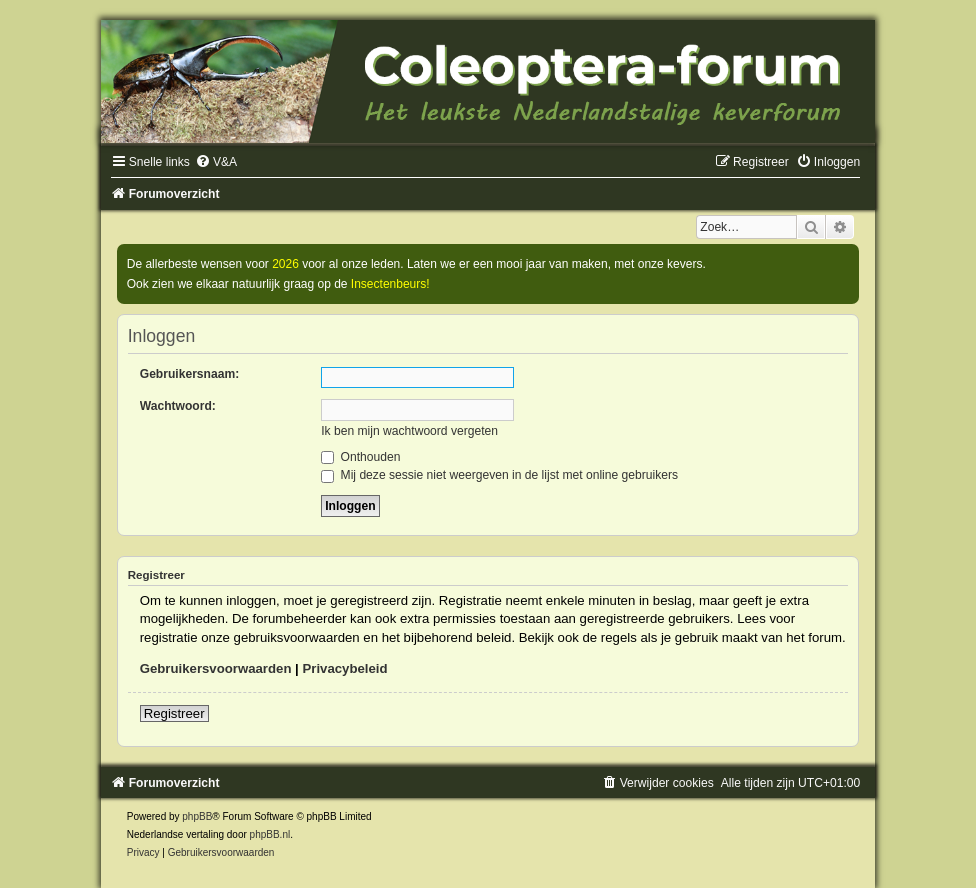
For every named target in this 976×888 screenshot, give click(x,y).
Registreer (174, 713)
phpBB (197, 816)
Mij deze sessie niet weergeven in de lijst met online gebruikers (499, 475)
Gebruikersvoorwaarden (216, 668)
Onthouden (360, 457)
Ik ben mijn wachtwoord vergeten (409, 431)
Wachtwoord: (178, 406)
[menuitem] (216, 162)
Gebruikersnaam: (189, 374)
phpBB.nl (270, 834)
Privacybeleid (344, 668)
